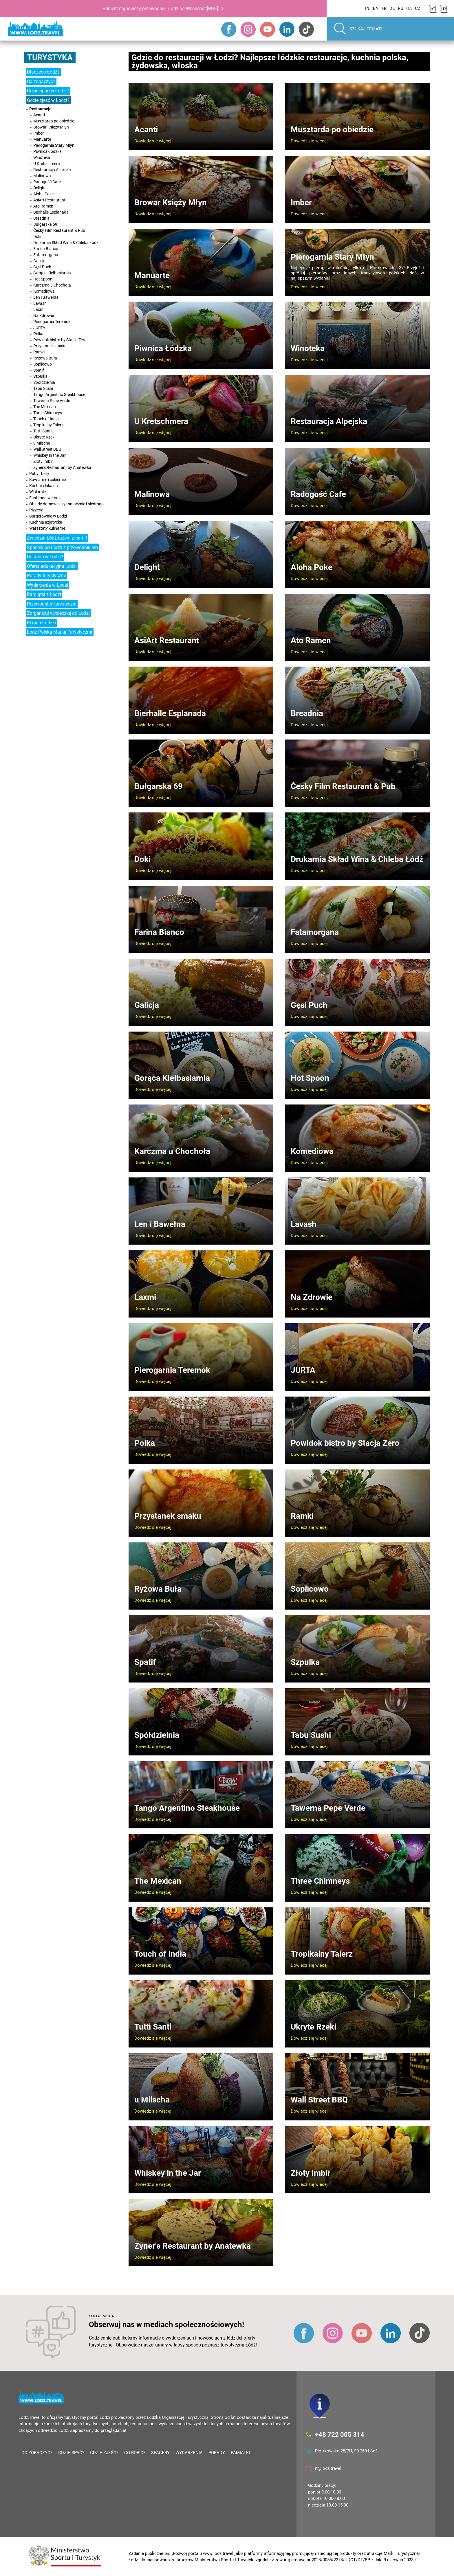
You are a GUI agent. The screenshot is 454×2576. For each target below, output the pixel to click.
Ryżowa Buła (45, 358)
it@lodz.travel (328, 2468)
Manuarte (42, 139)
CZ (417, 8)
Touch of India (46, 419)
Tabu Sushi (43, 388)
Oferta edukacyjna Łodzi (52, 566)
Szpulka (40, 376)
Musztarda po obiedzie (53, 121)
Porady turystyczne (46, 575)
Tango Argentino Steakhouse (59, 394)
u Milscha (41, 443)
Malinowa (42, 175)
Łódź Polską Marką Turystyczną (59, 632)
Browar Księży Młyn (51, 127)
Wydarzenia (189, 2452)
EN (376, 8)
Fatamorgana (45, 254)
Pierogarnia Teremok (51, 321)
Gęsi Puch (42, 267)
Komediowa (44, 291)
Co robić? (134, 2452)
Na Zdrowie (43, 315)
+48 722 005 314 (339, 2434)
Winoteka (41, 157)
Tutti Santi (42, 431)
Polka (38, 333)
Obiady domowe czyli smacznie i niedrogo (66, 504)
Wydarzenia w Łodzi (47, 585)
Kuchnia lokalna (43, 485)
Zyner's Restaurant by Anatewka (62, 467)
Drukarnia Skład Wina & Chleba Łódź (65, 242)
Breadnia (41, 218)
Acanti (39, 115)
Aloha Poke (43, 194)
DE (392, 8)
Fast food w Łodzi (45, 498)
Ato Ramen (43, 206)
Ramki (39, 352)
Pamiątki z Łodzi (44, 594)
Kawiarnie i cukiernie (47, 479)
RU (400, 8)
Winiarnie (37, 491)
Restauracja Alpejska (52, 169)
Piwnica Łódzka (47, 151)
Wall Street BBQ (47, 449)
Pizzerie (36, 510)
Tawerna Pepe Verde (51, 400)
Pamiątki (240, 2452)
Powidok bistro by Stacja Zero (60, 339)
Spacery (160, 2452)
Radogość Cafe (47, 181)
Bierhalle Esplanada (51, 212)
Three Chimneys (47, 412)
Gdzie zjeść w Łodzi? (48, 100)
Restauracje (40, 109)
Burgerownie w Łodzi (48, 516)
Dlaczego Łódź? (43, 72)
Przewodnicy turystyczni (51, 604)
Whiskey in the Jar (49, 455)
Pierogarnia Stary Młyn (53, 145)
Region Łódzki (41, 622)
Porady (216, 2452)
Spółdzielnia (44, 382)
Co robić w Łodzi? (45, 556)
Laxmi (38, 309)
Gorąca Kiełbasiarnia (52, 273)
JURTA (39, 327)
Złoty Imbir (43, 461)
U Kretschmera (46, 163)
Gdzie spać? (71, 2452)
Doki (37, 236)
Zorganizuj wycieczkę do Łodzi (58, 613)
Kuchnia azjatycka (45, 522)
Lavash (40, 303)
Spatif (38, 370)
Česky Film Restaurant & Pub (59, 230)
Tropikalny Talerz (48, 425)
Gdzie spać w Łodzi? (48, 90)
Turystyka (50, 57)
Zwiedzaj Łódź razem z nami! (57, 538)
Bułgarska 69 (45, 224)
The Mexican (44, 406)
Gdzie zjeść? (104, 2452)
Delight (39, 188)
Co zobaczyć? (41, 81)
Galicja (39, 260)
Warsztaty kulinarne (47, 528)
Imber (38, 133)
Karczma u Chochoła (52, 285)
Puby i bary (39, 473)
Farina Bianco (45, 248)
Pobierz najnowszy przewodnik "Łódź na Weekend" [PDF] (160, 8)
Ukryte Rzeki (44, 437)
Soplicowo (42, 364)
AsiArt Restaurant (49, 200)
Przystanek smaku (50, 346)
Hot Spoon (42, 279)
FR (384, 8)
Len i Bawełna (45, 297)
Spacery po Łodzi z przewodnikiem (62, 547)
